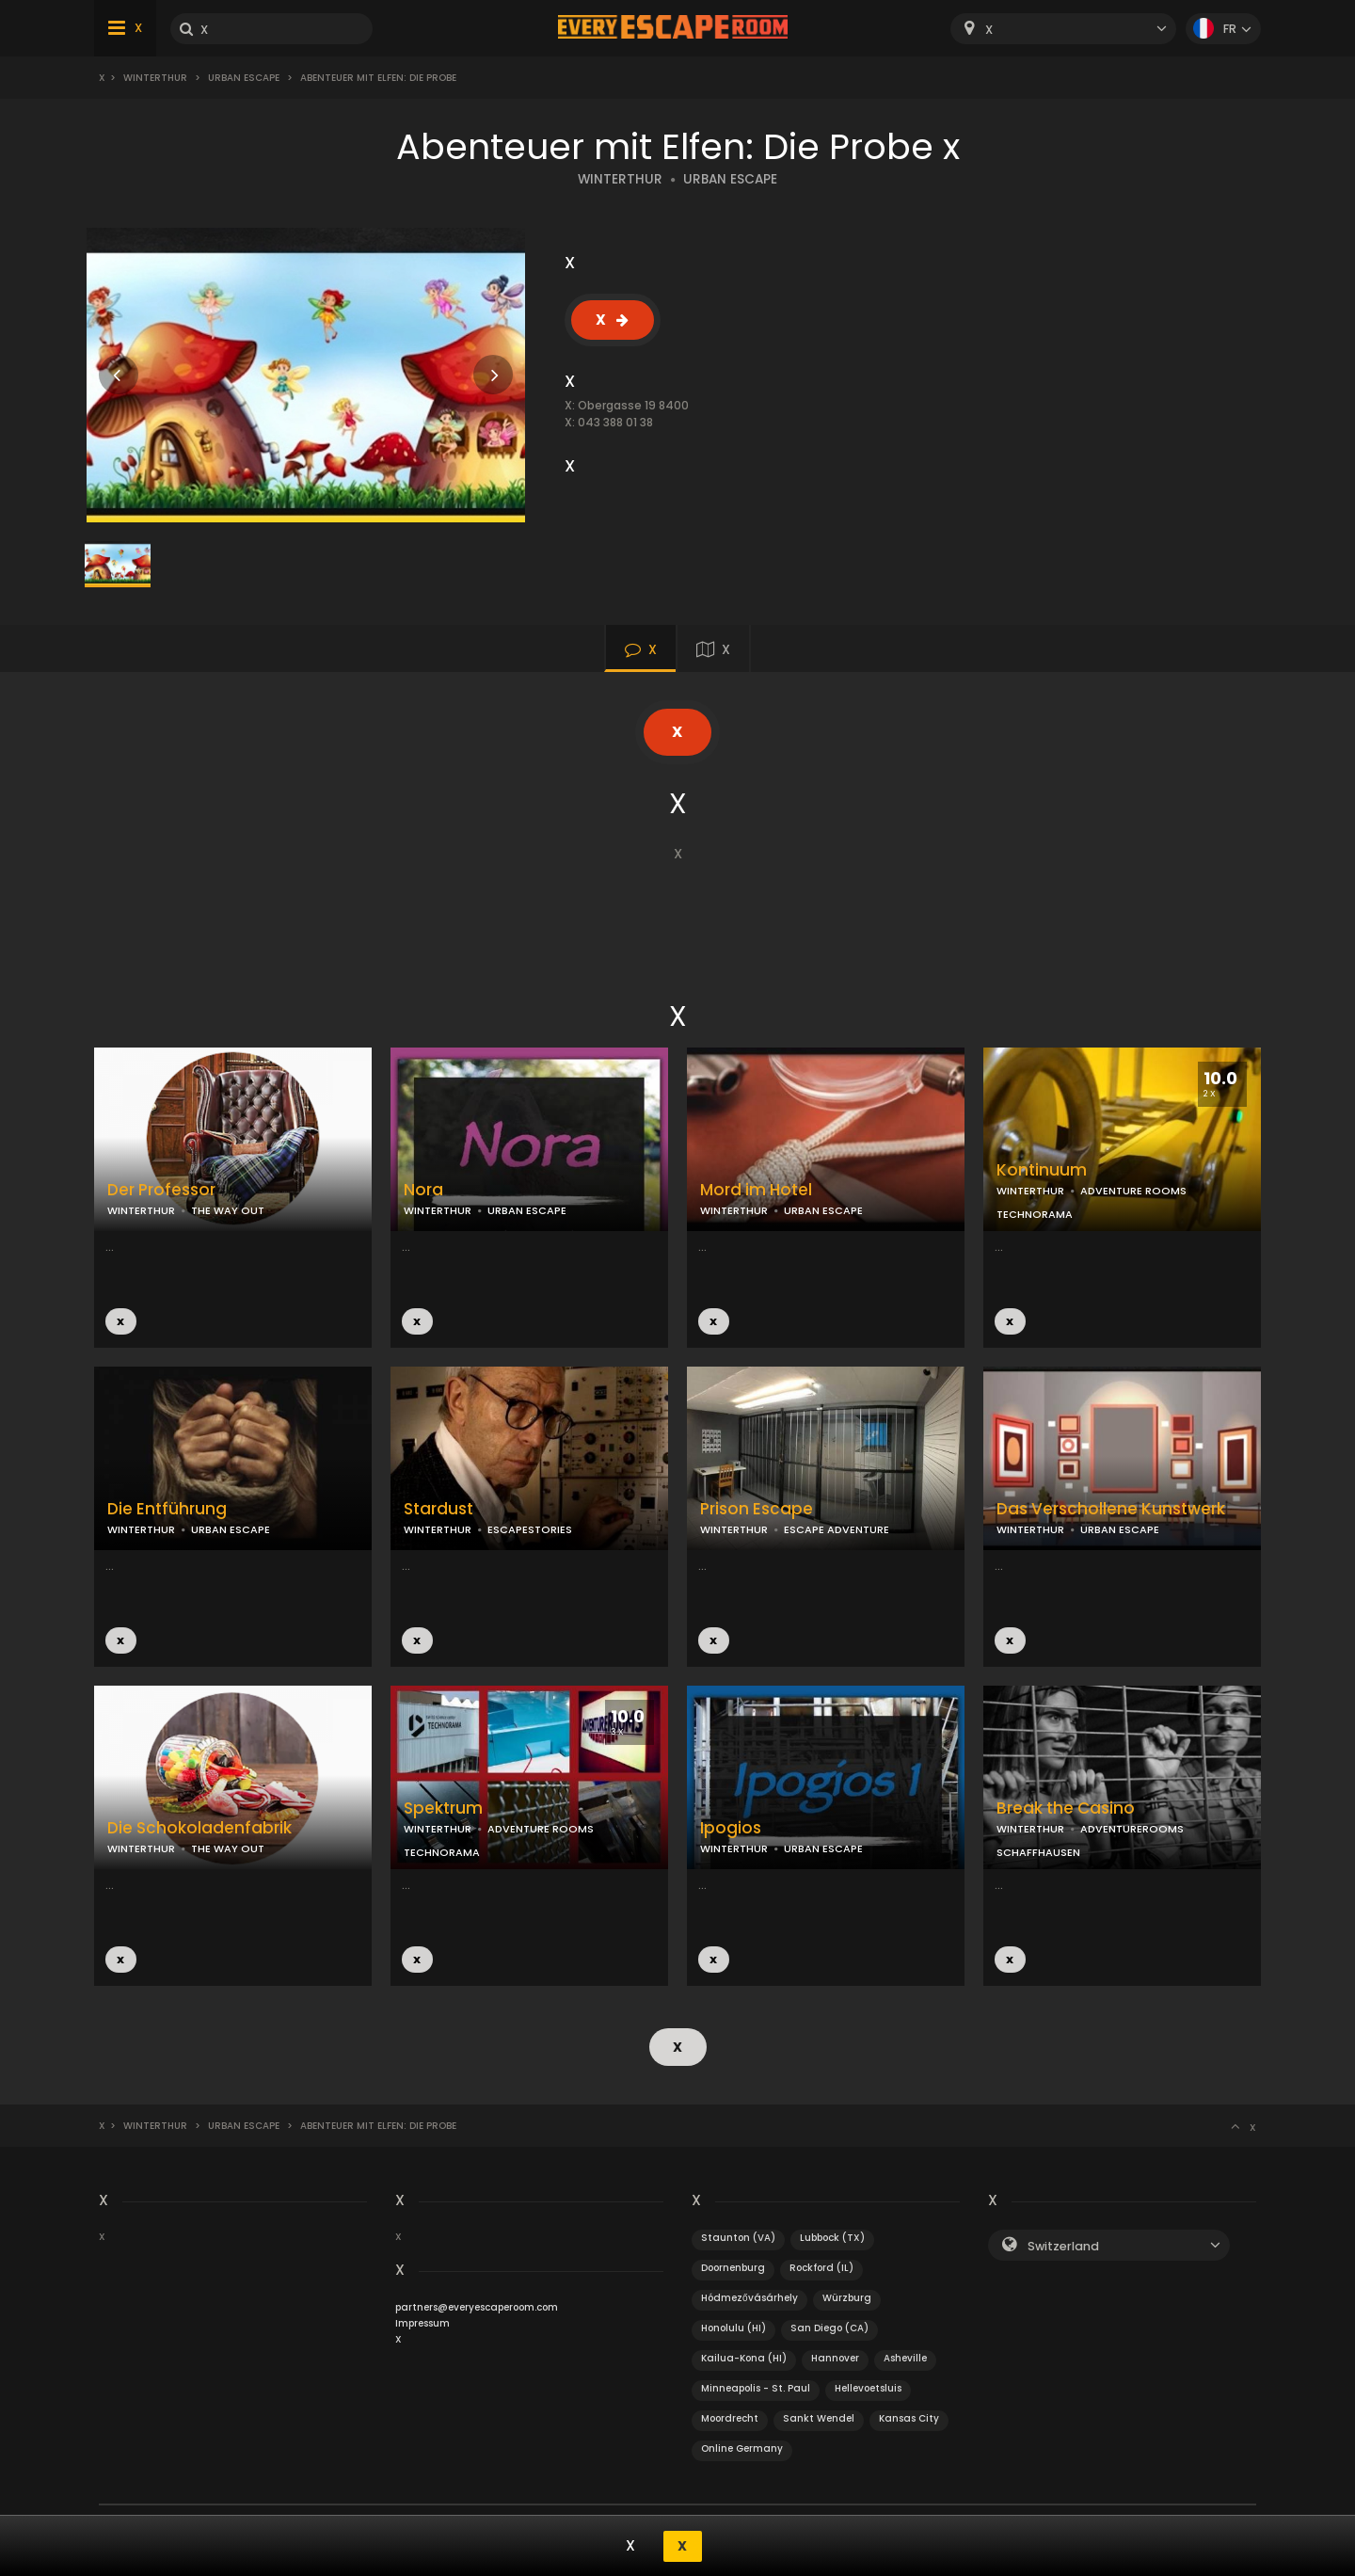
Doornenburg (733, 2267)
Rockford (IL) (821, 2267)
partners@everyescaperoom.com (476, 2306)
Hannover (835, 2357)
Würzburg (846, 2297)
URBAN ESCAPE (730, 179)
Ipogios (730, 1828)
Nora (423, 1190)
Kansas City (909, 2417)
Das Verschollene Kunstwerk (1110, 1509)
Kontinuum (1041, 1170)
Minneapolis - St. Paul (755, 2387)
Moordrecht (729, 2417)
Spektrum (443, 1808)
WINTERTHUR (620, 179)
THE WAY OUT (227, 1210)
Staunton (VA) (738, 2237)
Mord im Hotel (756, 1190)
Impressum (422, 2322)
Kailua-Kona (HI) (744, 2357)
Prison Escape (756, 1509)
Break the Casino (1065, 1808)
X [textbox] (989, 30)
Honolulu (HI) (733, 2327)
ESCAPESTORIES (529, 1529)
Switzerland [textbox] (1063, 2245)
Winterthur (155, 78)
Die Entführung (167, 1509)
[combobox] (1063, 28)
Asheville (905, 2357)
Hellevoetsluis (868, 2387)
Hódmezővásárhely (749, 2297)
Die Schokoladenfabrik (199, 1828)
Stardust (438, 1509)
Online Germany (742, 2447)
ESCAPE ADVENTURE (836, 1529)
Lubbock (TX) (832, 2237)
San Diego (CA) (829, 2327)
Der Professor (161, 1190)
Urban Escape (243, 78)
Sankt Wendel (818, 2417)
